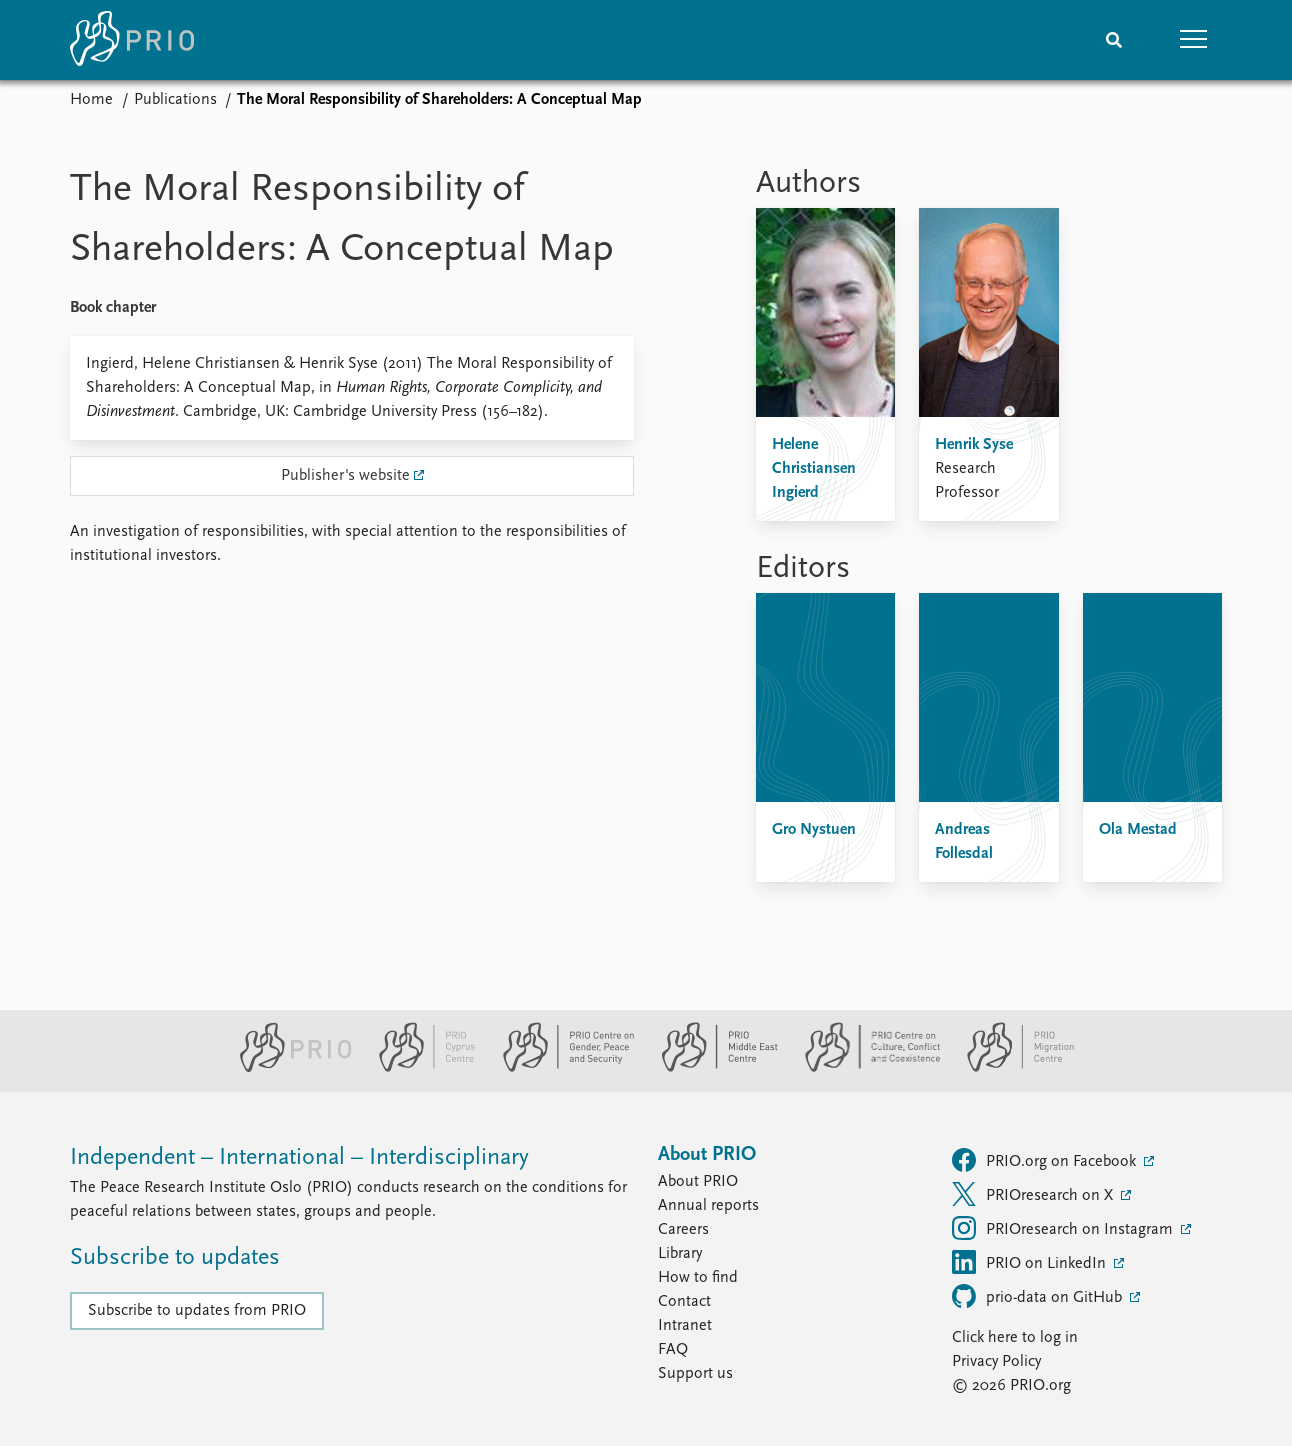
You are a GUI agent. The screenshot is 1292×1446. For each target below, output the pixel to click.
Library (680, 1254)
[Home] (132, 40)
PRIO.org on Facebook (1046, 1160)
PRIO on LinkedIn (1031, 1262)
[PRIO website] (287, 1068)
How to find (698, 1278)
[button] (1194, 40)
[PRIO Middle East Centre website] (711, 1068)
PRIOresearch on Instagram (1064, 1228)
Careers (683, 1230)
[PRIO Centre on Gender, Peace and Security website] (560, 1068)
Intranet (685, 1326)
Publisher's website (345, 476)
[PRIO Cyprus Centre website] (419, 1068)
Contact (684, 1302)
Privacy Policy (996, 1362)
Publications (175, 100)
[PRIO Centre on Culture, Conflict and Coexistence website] (864, 1068)
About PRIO (698, 1182)
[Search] (1114, 40)
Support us (695, 1374)
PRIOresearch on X (1034, 1194)
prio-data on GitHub (1039, 1296)
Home (91, 100)
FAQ (673, 1350)
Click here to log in (1015, 1338)
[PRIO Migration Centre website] (1010, 1068)
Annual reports (708, 1206)
